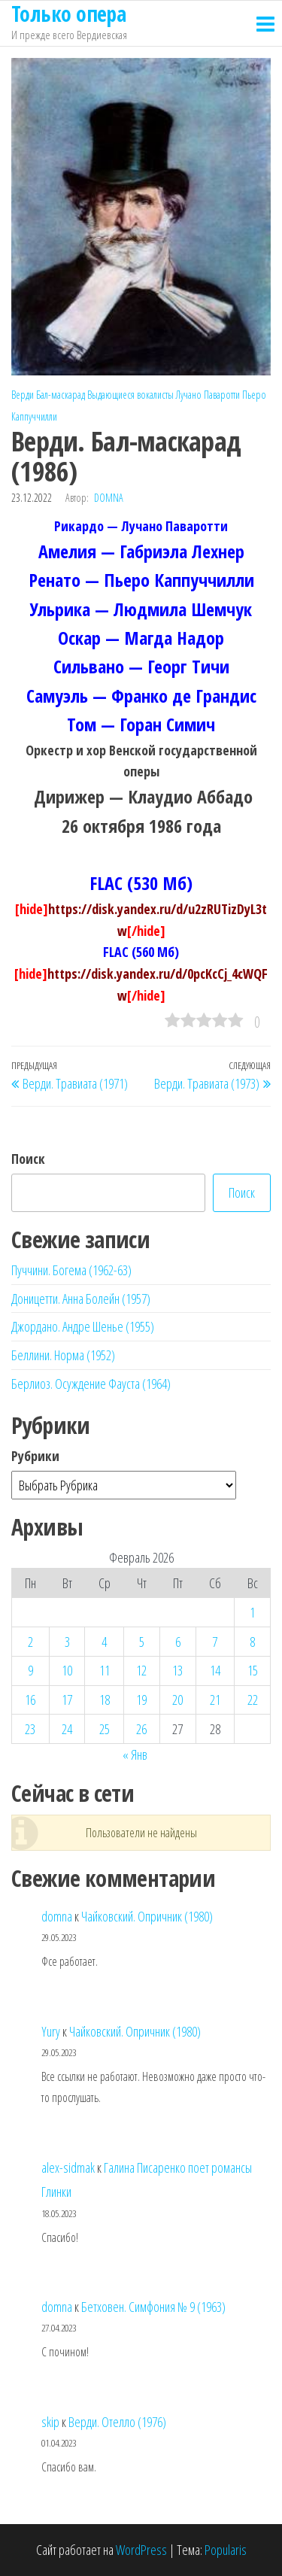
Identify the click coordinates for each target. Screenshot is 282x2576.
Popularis (226, 2550)
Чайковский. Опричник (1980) (147, 1916)
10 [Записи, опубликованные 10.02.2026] (67, 1670)
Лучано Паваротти (208, 394)
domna (108, 498)
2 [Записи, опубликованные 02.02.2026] (30, 1642)
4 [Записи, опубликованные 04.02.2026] (104, 1642)
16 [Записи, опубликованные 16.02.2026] (30, 1699)
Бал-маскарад (60, 394)
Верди (22, 394)
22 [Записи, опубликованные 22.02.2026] (252, 1699)
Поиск (28, 1159)
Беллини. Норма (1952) (63, 1355)
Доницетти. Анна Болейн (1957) (80, 1299)
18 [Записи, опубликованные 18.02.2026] (104, 1699)
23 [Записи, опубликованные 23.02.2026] (30, 1729)
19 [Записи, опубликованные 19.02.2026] (141, 1699)
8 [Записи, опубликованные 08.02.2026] (252, 1642)
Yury (50, 2031)
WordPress (141, 2550)
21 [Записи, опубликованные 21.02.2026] (215, 1699)
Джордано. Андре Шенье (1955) (82, 1326)
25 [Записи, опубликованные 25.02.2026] (104, 1729)
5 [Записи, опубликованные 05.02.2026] (141, 1642)
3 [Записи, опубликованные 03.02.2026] (67, 1642)
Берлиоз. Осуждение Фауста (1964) (91, 1384)
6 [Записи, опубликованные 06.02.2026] (177, 1642)
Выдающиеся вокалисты (130, 394)
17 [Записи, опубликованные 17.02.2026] (67, 1699)
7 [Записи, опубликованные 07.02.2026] (214, 1642)
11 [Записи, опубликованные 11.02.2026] (104, 1670)
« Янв (135, 1754)
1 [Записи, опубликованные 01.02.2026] (252, 1612)
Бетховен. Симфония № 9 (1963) (153, 2307)
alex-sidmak (68, 2167)
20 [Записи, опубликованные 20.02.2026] (177, 1699)
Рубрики (35, 1456)
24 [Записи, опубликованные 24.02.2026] (67, 1729)
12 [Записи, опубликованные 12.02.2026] (141, 1670)
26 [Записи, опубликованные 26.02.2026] (141, 1729)
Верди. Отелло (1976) (117, 2422)
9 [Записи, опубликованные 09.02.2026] (30, 1670)
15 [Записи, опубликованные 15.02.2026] (252, 1670)
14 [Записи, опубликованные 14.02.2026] (215, 1670)
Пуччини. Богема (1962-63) (71, 1270)
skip (50, 2422)
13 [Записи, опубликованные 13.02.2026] (177, 1670)
